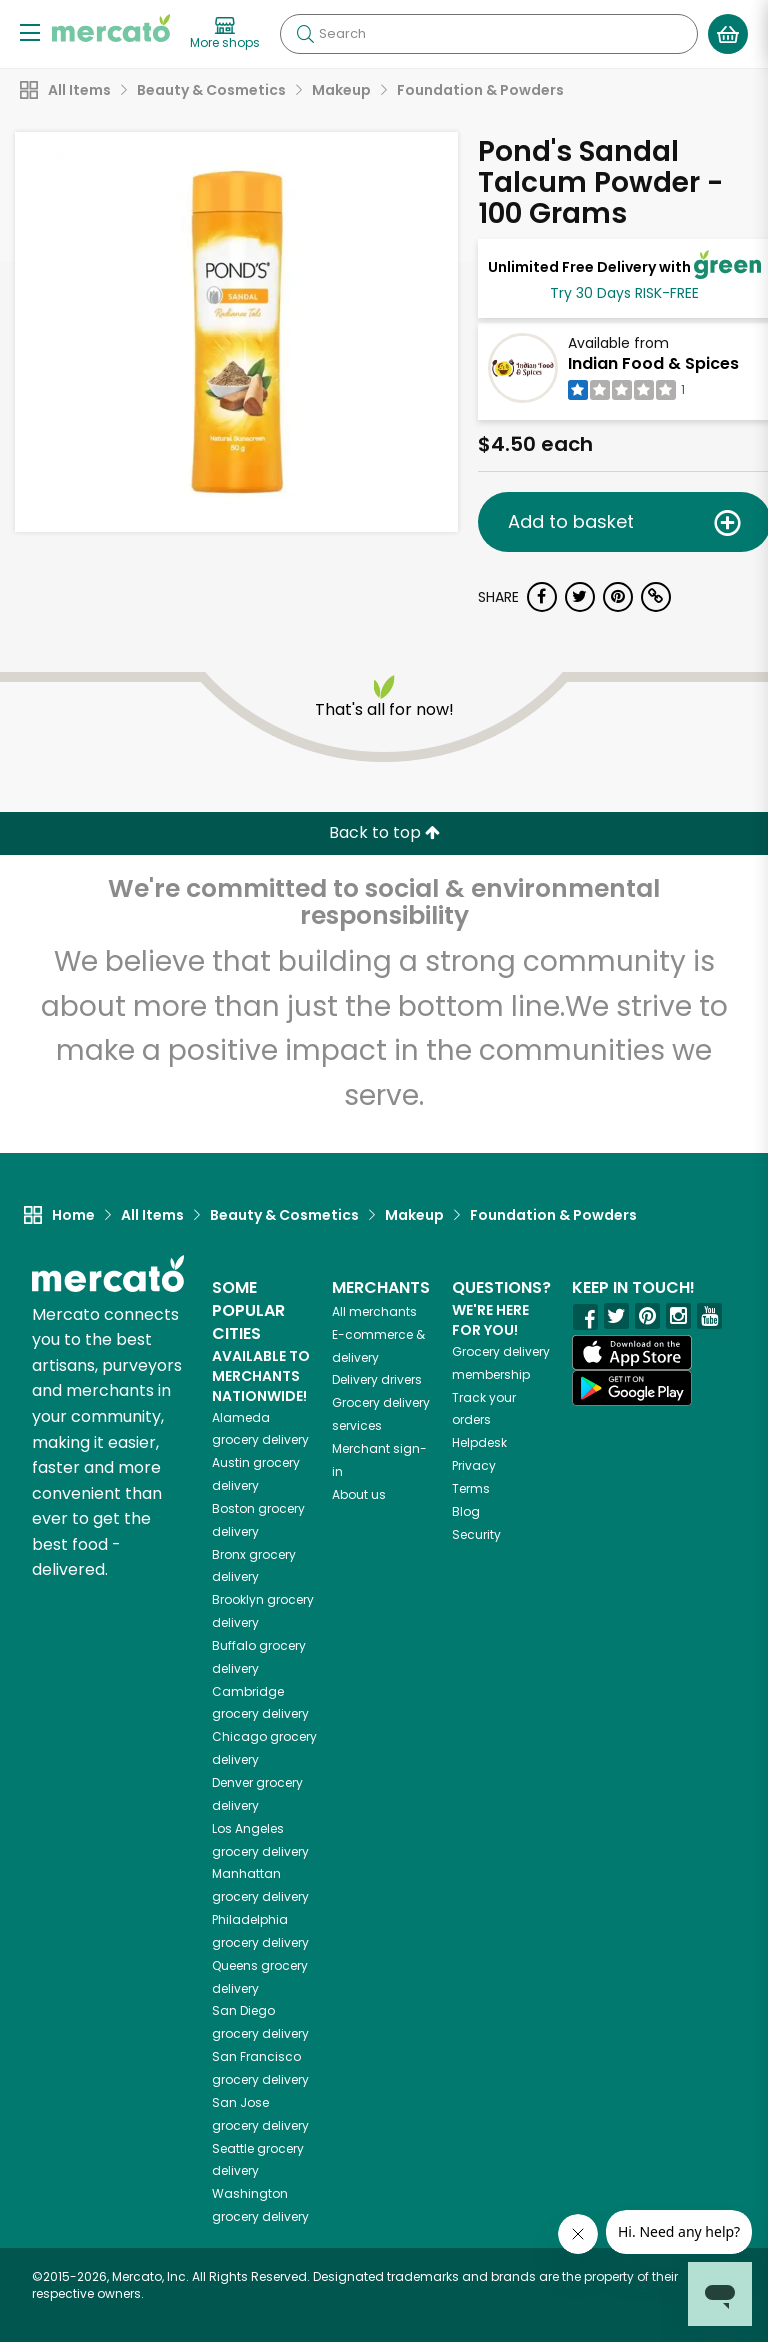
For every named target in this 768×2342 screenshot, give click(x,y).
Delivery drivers (377, 1379)
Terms (471, 1488)
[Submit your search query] (305, 34)
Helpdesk (479, 1442)
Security (476, 1534)
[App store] (632, 1353)
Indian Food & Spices (653, 363)
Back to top (384, 832)
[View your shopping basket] (728, 34)
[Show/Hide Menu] (30, 31)
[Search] (489, 34)
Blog (466, 1511)
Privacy (474, 1465)
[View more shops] (225, 34)
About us (359, 1494)
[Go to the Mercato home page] (111, 28)
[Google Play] (632, 1387)
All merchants (374, 1311)
